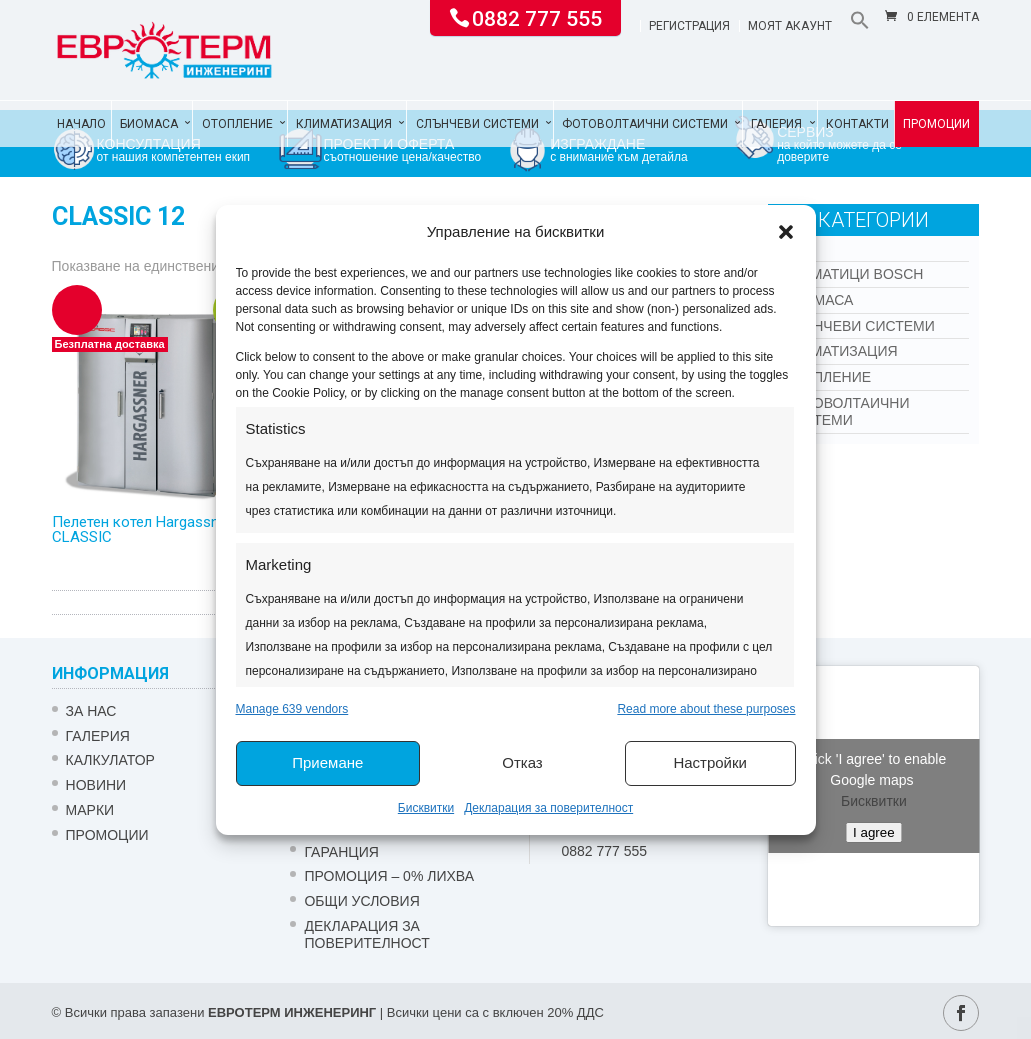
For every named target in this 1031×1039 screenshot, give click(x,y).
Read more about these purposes (706, 709)
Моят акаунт (790, 26)
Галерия (776, 124)
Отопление (237, 124)
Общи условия (361, 901)
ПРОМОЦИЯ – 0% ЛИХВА (389, 876)
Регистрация (689, 26)
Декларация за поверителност (548, 808)
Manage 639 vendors (292, 709)
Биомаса (149, 124)
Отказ (522, 762)
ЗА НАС (91, 711)
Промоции (936, 124)
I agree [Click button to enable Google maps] (874, 832)
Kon (798, 248)
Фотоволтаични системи (645, 124)
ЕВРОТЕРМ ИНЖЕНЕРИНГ (292, 1012)
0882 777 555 (537, 17)
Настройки (710, 762)
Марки (90, 810)
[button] (786, 232)
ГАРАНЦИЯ (341, 852)
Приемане (327, 762)
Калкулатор (110, 760)
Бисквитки (426, 808)
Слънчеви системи (477, 124)
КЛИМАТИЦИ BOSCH (853, 274)
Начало (81, 124)
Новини (96, 785)
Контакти (857, 124)
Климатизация (344, 124)
